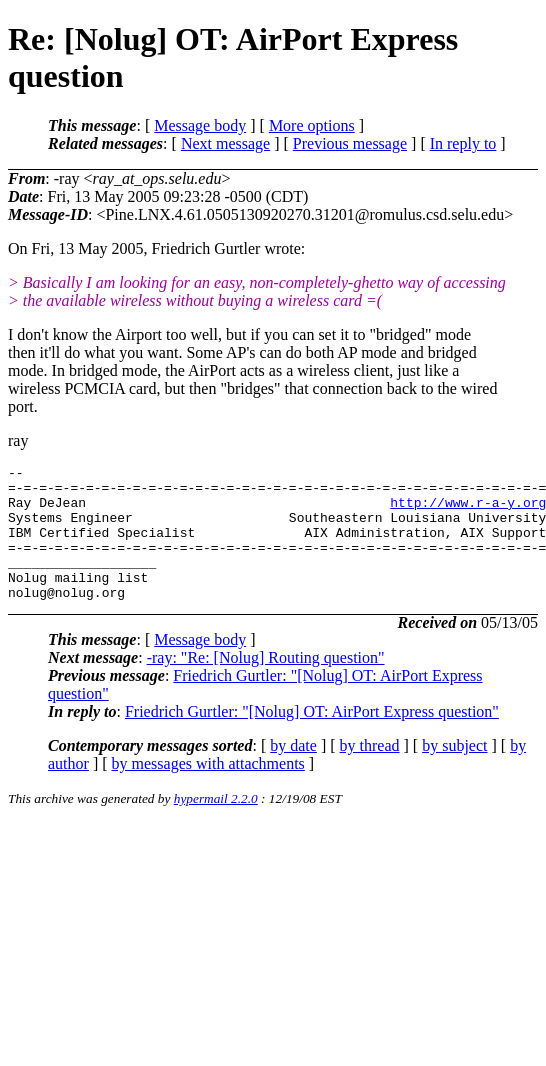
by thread (370, 772)
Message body (200, 125)
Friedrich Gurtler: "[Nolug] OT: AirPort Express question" (312, 738)
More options (312, 125)
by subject (454, 772)
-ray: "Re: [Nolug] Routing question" (266, 684)
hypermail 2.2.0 (216, 825)
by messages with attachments (208, 790)
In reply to (463, 143)
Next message (225, 143)
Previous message (350, 143)
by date (293, 772)
